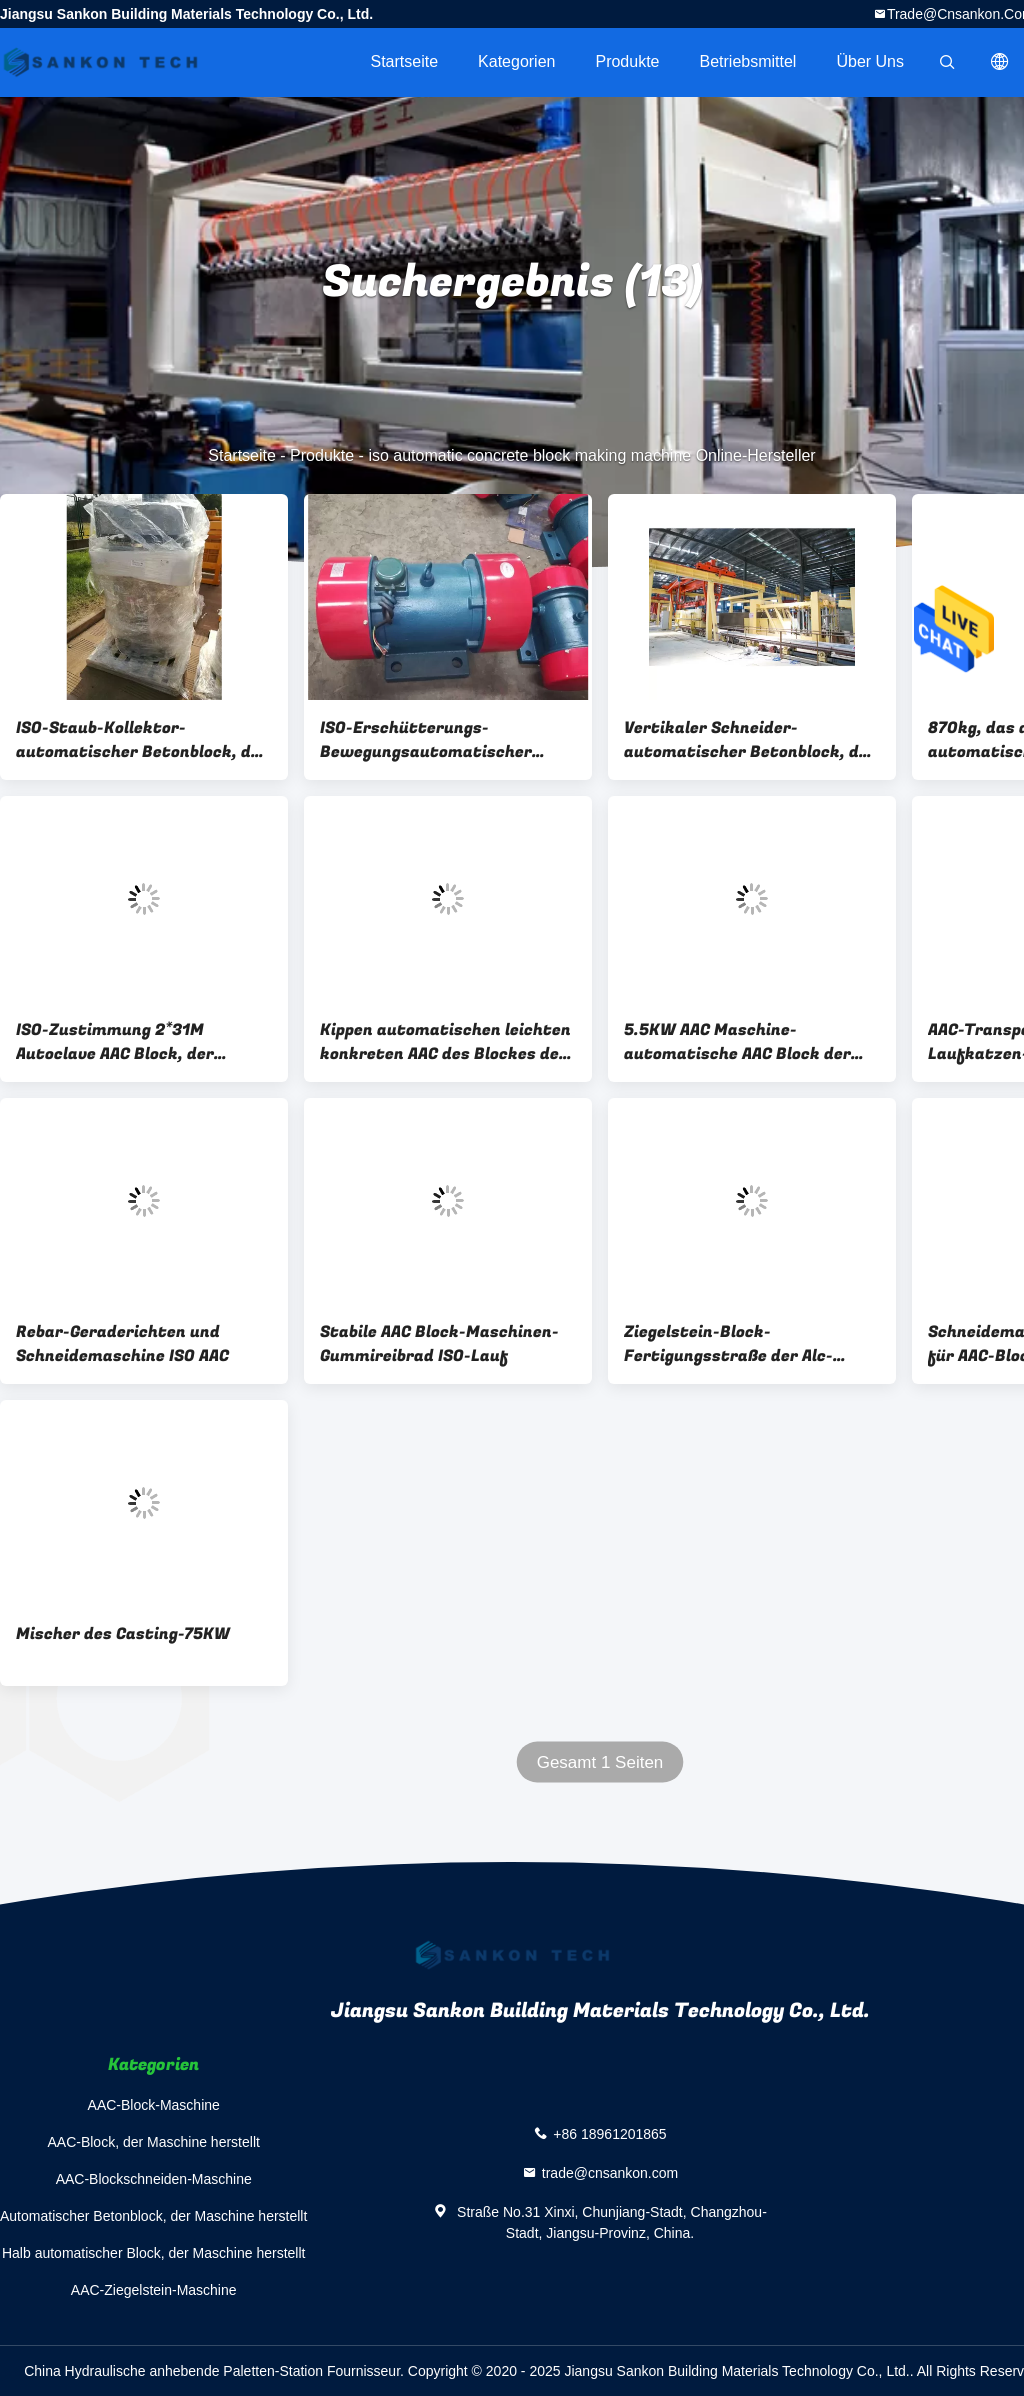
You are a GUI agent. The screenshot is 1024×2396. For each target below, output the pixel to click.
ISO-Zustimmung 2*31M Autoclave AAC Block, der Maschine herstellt (115, 1042)
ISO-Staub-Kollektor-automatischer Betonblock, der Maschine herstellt (142, 740)
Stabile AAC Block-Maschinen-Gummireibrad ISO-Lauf (439, 1344)
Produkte (627, 61)
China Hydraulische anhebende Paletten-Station (173, 2371)
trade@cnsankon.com (610, 2173)
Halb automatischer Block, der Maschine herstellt (153, 2253)
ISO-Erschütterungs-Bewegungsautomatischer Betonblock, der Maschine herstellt (426, 740)
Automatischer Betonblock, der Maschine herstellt (153, 2216)
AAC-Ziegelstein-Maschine (154, 2290)
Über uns (870, 61)
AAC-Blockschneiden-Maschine (154, 2179)
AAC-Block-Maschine (154, 2105)
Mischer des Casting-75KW (123, 1634)
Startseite (404, 61)
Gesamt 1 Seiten (600, 1762)
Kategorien (516, 61)
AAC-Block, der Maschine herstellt (153, 2142)
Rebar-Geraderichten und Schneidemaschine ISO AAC (122, 1344)
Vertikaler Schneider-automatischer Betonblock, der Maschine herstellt (750, 740)
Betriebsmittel (748, 61)
